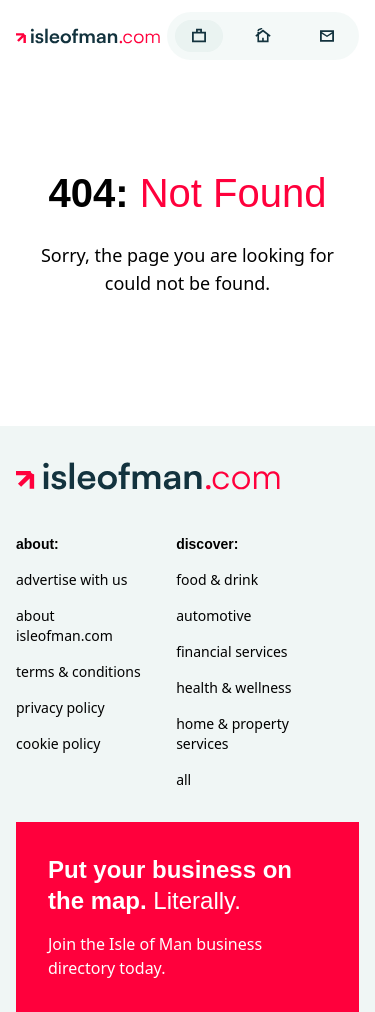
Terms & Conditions (78, 671)
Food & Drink (217, 579)
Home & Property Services (232, 733)
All (183, 779)
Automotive (213, 615)
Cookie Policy (58, 743)
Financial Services (231, 651)
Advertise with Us (71, 579)
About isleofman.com (64, 625)
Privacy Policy (60, 707)
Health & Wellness (233, 687)
